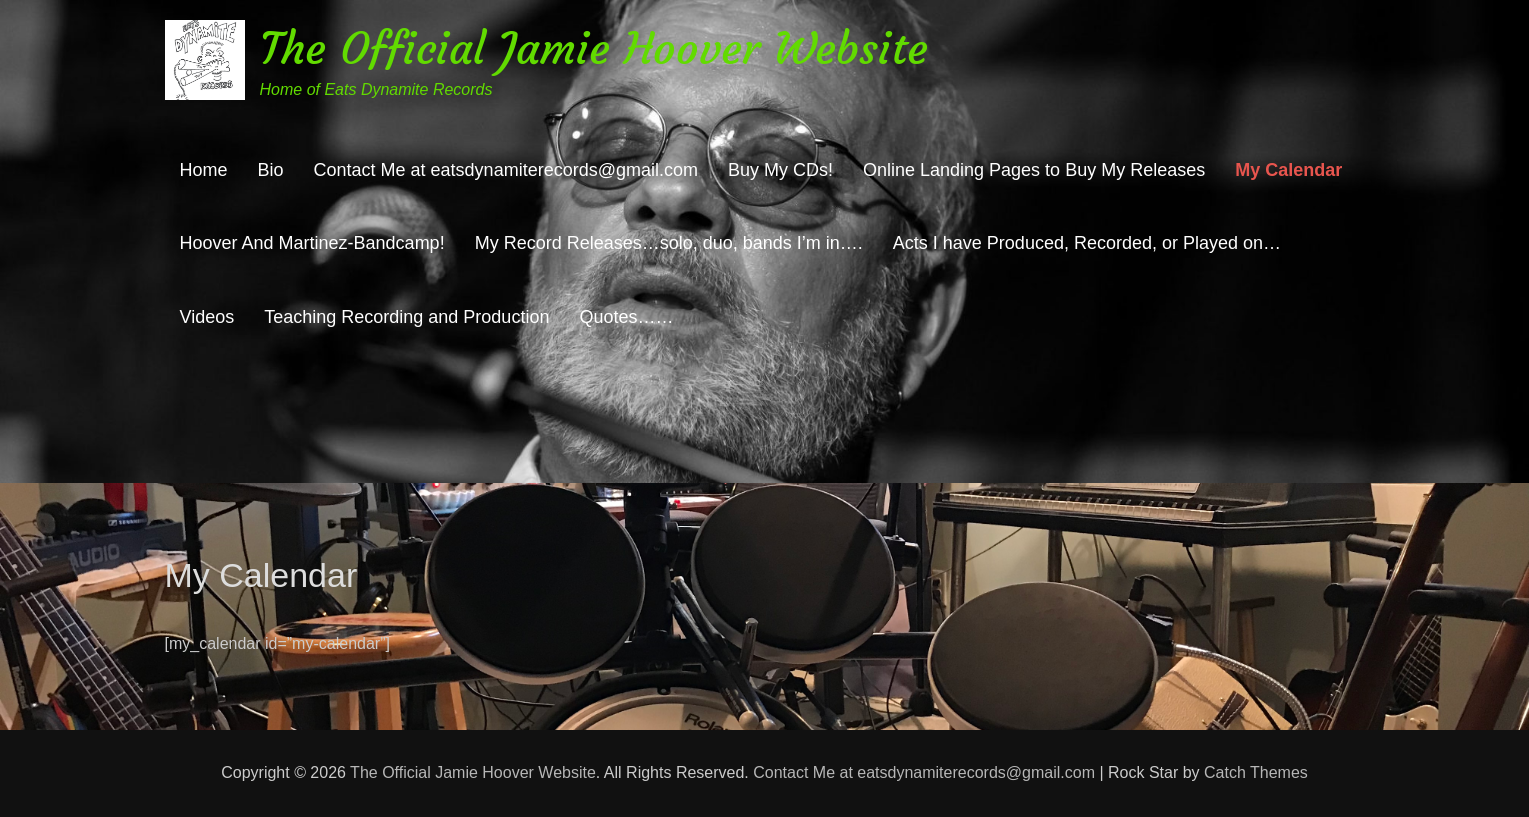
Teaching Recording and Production (406, 317)
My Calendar (1288, 170)
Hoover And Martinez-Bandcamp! (312, 243)
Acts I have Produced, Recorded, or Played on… (1087, 243)
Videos (207, 317)
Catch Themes (1256, 772)
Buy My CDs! (780, 170)
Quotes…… (626, 317)
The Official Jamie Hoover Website (594, 48)
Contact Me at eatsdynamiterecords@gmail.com (506, 170)
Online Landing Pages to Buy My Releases (1034, 170)
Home (204, 170)
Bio (271, 170)
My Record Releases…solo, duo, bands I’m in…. (669, 243)
